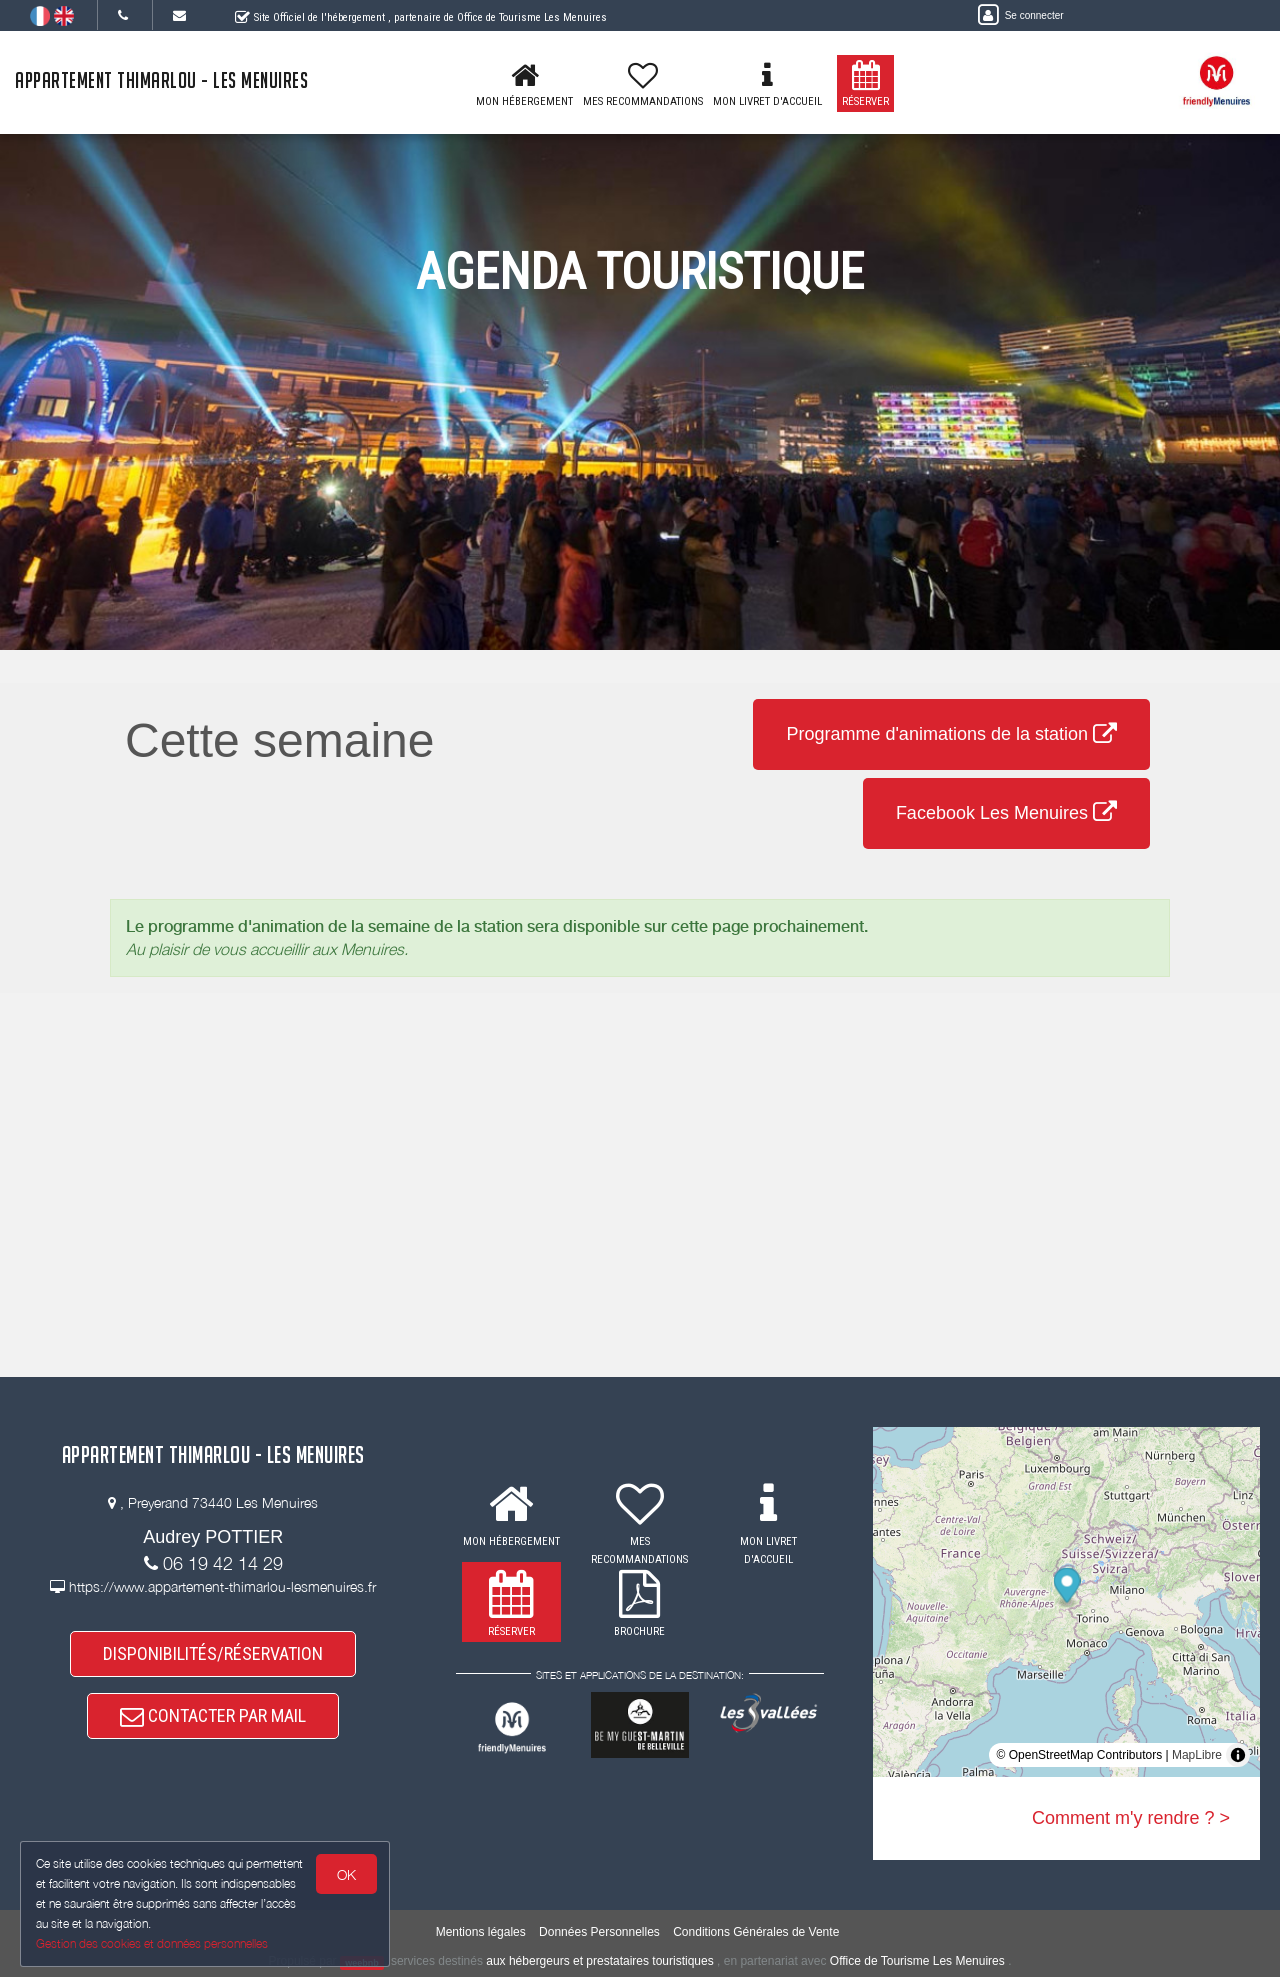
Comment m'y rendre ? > (1131, 1818)
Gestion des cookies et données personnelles (152, 1943)
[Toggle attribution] (1238, 1755)
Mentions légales (481, 1932)
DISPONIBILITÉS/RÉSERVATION (213, 1653)
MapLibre (1197, 1755)
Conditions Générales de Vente (756, 1932)
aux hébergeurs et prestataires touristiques (599, 1961)
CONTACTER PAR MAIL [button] (213, 1715)
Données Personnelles (599, 1932)
